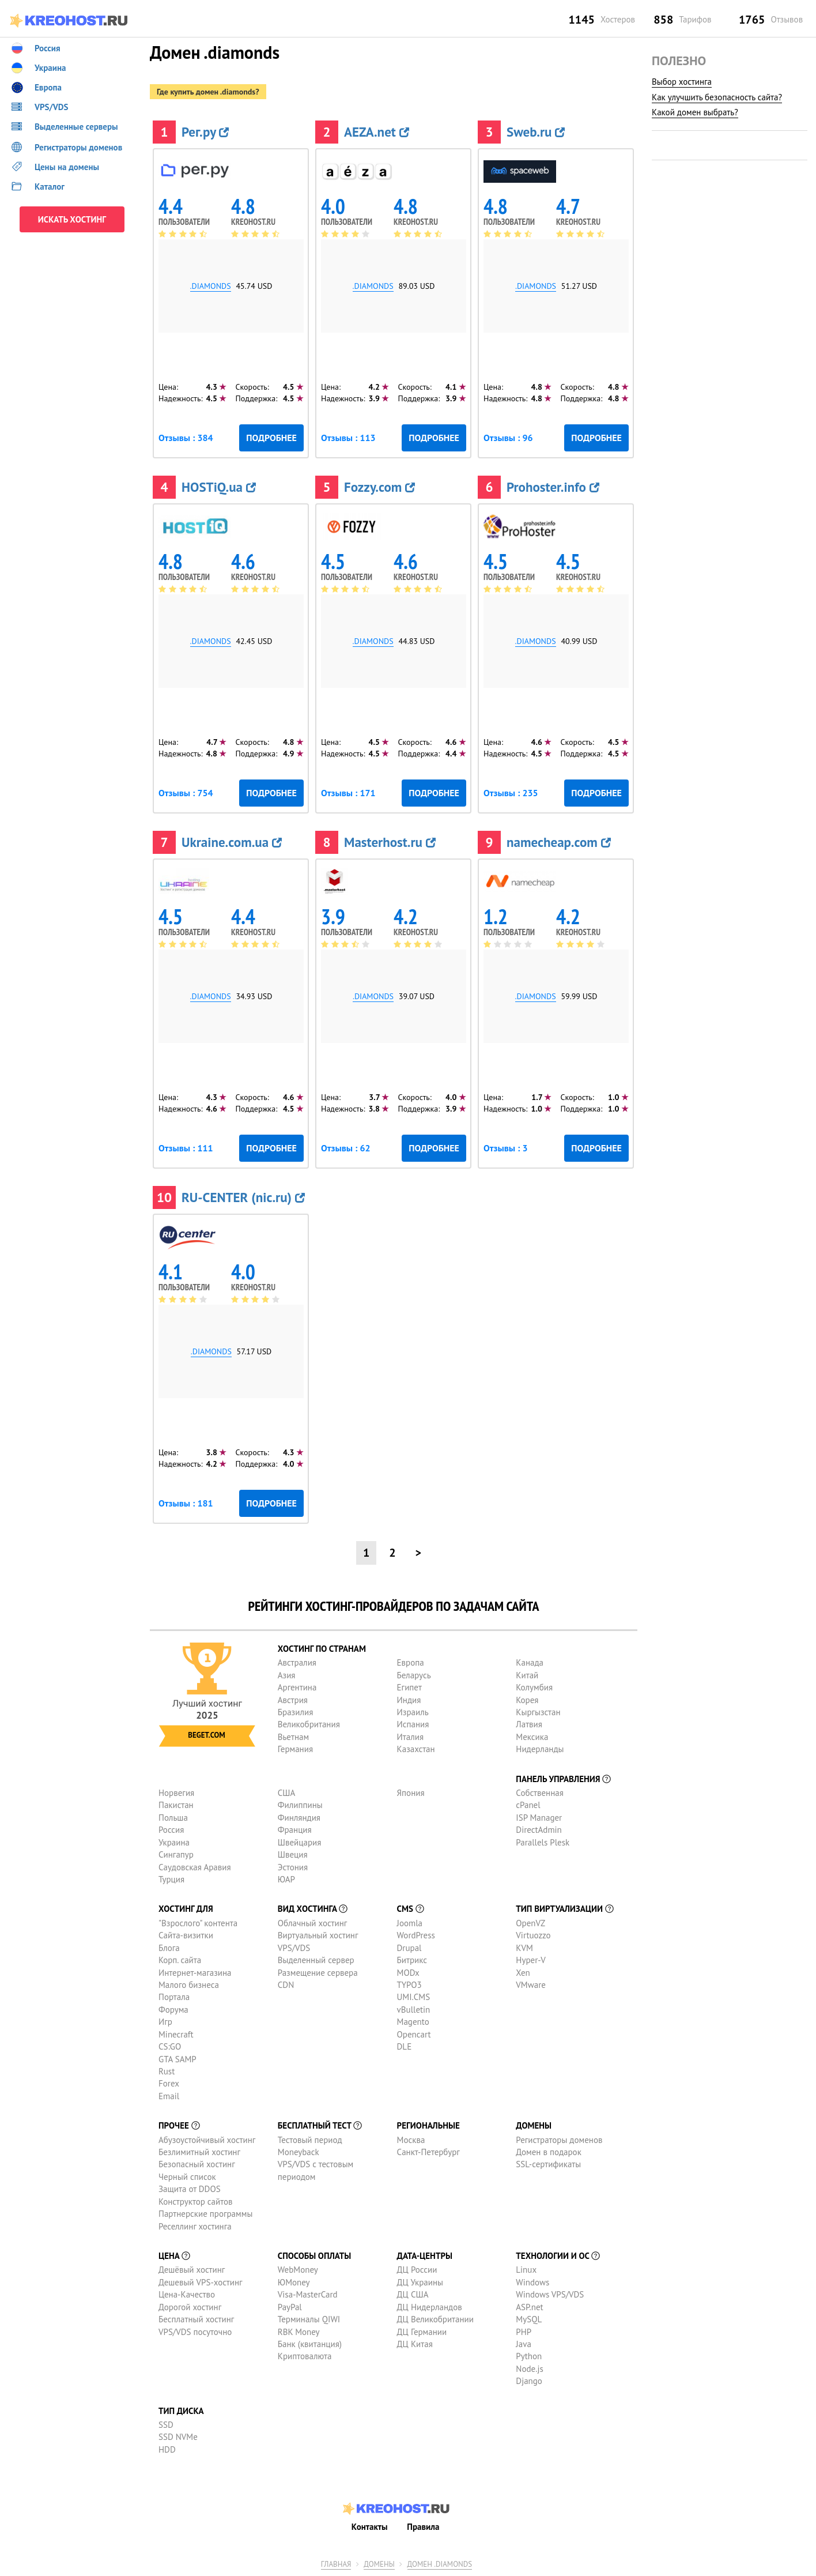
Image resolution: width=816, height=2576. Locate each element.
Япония (411, 1792)
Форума (173, 2009)
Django (529, 2380)
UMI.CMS (413, 1996)
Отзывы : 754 (185, 793)
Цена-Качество (186, 2294)
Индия (409, 1699)
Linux (526, 2269)
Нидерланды (540, 1748)
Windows (532, 2282)
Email (168, 2096)
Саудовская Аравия (194, 1867)
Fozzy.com (379, 487)
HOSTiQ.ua (219, 487)
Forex (168, 2083)
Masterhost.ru (390, 842)
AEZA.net (376, 131)
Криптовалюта (305, 2356)
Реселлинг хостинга (195, 2226)
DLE (404, 2046)
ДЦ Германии (422, 2331)
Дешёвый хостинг (191, 2269)
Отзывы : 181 (185, 1503)
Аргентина (297, 1687)
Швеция (293, 1854)
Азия (287, 1675)
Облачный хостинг (312, 1923)
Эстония (293, 1867)
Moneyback (298, 2151)
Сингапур (176, 1854)
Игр (165, 2021)
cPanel (528, 1804)
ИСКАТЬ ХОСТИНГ (72, 219)
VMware (531, 1984)
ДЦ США (413, 2294)
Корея (527, 1699)
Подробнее (271, 437)
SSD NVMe (178, 2436)
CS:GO (169, 2046)
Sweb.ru (536, 131)
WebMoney (298, 2269)
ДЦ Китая (415, 2343)
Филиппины (300, 1804)
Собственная (540, 1792)
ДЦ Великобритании (435, 2319)
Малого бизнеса (188, 1984)
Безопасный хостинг (196, 2164)
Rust (166, 2071)
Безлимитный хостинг (199, 2151)
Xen (523, 1972)
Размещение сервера (318, 1972)
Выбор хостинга (682, 81)
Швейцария (300, 1842)
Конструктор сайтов (195, 2201)
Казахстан (416, 1748)
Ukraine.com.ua (232, 842)
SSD (165, 2424)
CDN (286, 1984)
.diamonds (210, 286)
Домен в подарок (548, 2151)
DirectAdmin (539, 1829)
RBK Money (299, 2331)
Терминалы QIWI (309, 2319)
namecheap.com (559, 842)
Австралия (297, 1662)
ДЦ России (417, 2269)
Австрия (293, 1699)
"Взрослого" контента (197, 1923)
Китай (527, 1675)
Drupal (409, 1947)
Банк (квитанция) (310, 2343)
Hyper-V (530, 1959)
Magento (413, 2021)
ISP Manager (539, 1817)
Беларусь (414, 1675)
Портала (174, 1996)
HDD (167, 2449)
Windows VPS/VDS (550, 2294)
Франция (295, 1829)
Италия (410, 1736)
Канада (529, 1662)
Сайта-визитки (185, 1935)
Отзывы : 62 (346, 1148)
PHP (523, 2331)
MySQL (529, 2319)
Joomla (409, 1923)
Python (529, 2356)
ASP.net (529, 2307)
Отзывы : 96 (508, 437)
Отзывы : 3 (505, 1148)
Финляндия (299, 1817)
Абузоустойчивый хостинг (206, 2139)
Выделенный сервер (316, 1959)
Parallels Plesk (542, 1842)
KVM (524, 1947)
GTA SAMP (177, 2059)
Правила (423, 2526)
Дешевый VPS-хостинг (200, 2282)
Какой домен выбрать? (695, 112)
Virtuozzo (533, 1935)
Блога (169, 1947)
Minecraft (175, 2034)
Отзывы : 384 (185, 437)
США (287, 1792)
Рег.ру (205, 131)
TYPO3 (409, 1984)
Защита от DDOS (189, 2188)
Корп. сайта (179, 1959)
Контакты (370, 2526)
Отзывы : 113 (348, 437)
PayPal (290, 2307)
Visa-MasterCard (308, 2294)
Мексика (532, 1736)
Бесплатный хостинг (196, 2319)
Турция (171, 1879)
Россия (171, 1829)
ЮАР (286, 1879)
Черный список (187, 2176)
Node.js (529, 2368)
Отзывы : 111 (185, 1148)
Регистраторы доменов (559, 2139)
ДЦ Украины (420, 2282)
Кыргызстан (538, 1712)
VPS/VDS (294, 1947)
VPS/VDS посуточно (195, 2331)
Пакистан (176, 1804)
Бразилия (295, 1712)
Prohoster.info (553, 487)
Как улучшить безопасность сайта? (717, 97)
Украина (174, 1842)
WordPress (416, 1935)
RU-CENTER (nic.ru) (243, 1197)
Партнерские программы (205, 2213)
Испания (413, 1724)
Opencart (414, 2034)
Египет (409, 1687)
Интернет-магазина (195, 1972)
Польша (173, 1817)
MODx (408, 1972)
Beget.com (206, 1735)
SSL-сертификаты (548, 2164)
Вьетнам (293, 1736)
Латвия (529, 1724)
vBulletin (413, 2009)
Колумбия (534, 1687)
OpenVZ (530, 1923)
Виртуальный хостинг (318, 1935)
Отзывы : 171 (348, 793)
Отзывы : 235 (510, 793)
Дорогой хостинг (189, 2307)
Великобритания (309, 1724)
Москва (411, 2139)
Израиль (413, 1712)
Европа (410, 1662)
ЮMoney (294, 2282)
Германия (295, 1748)
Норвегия (176, 1792)
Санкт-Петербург (428, 2151)
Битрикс (412, 1959)
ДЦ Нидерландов (429, 2307)
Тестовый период (310, 2139)
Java (523, 2343)
